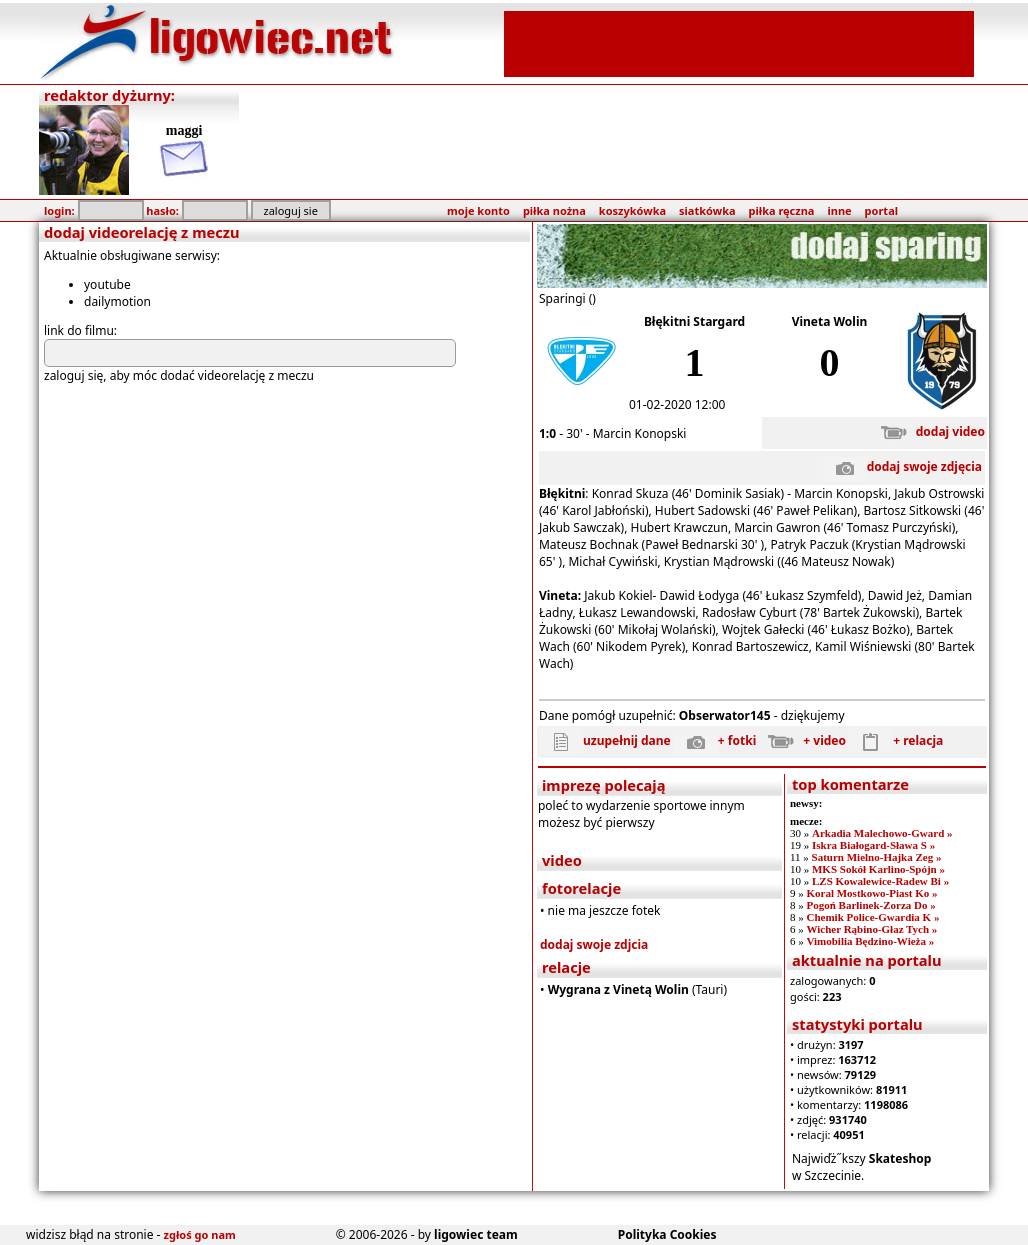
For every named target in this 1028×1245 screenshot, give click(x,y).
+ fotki (715, 740)
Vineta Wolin (830, 321)
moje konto (478, 210)
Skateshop (900, 1158)
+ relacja (896, 740)
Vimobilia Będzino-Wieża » (870, 941)
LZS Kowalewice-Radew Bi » (880, 881)
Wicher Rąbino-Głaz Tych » (871, 929)
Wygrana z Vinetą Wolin (618, 989)
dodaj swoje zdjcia (594, 944)
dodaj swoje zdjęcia (902, 466)
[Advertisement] (739, 42)
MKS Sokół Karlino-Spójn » (878, 869)
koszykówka (632, 210)
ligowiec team (476, 1234)
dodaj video (928, 431)
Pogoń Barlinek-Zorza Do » (870, 905)
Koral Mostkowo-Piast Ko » (871, 893)
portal (881, 210)
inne (839, 210)
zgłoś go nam (200, 1234)
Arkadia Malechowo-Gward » (882, 833)
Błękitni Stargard (694, 321)
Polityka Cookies (667, 1234)
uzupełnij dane (605, 740)
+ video (802, 740)
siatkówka (707, 210)
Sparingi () (567, 298)
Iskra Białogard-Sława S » (873, 845)
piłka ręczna (782, 210)
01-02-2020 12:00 (677, 404)
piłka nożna (554, 210)
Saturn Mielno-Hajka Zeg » (877, 857)
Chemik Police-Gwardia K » (872, 917)
